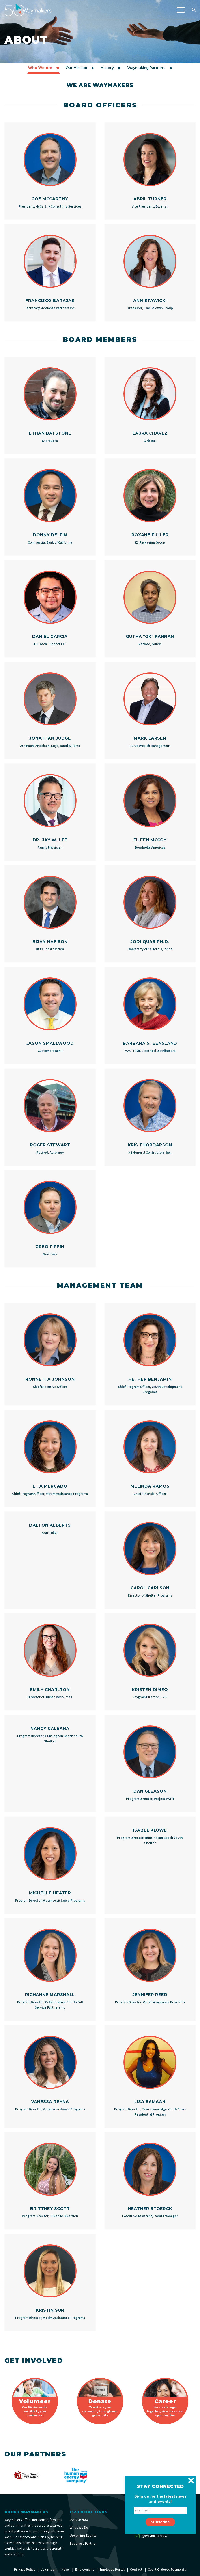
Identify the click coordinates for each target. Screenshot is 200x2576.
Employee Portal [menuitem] (112, 2569)
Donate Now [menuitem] (79, 2519)
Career (165, 2401)
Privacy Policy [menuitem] (24, 2569)
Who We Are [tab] (44, 68)
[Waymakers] (28, 10)
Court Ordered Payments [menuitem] (167, 2569)
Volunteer (35, 2401)
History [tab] (111, 68)
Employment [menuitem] (84, 2569)
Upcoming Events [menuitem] (83, 2535)
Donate (99, 2401)
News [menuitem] (65, 2569)
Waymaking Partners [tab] (149, 68)
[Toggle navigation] (181, 10)
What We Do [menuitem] (79, 2527)
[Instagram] (165, 2536)
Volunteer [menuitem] (48, 2569)
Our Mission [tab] (80, 68)
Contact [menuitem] (136, 2569)
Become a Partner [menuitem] (83, 2543)
